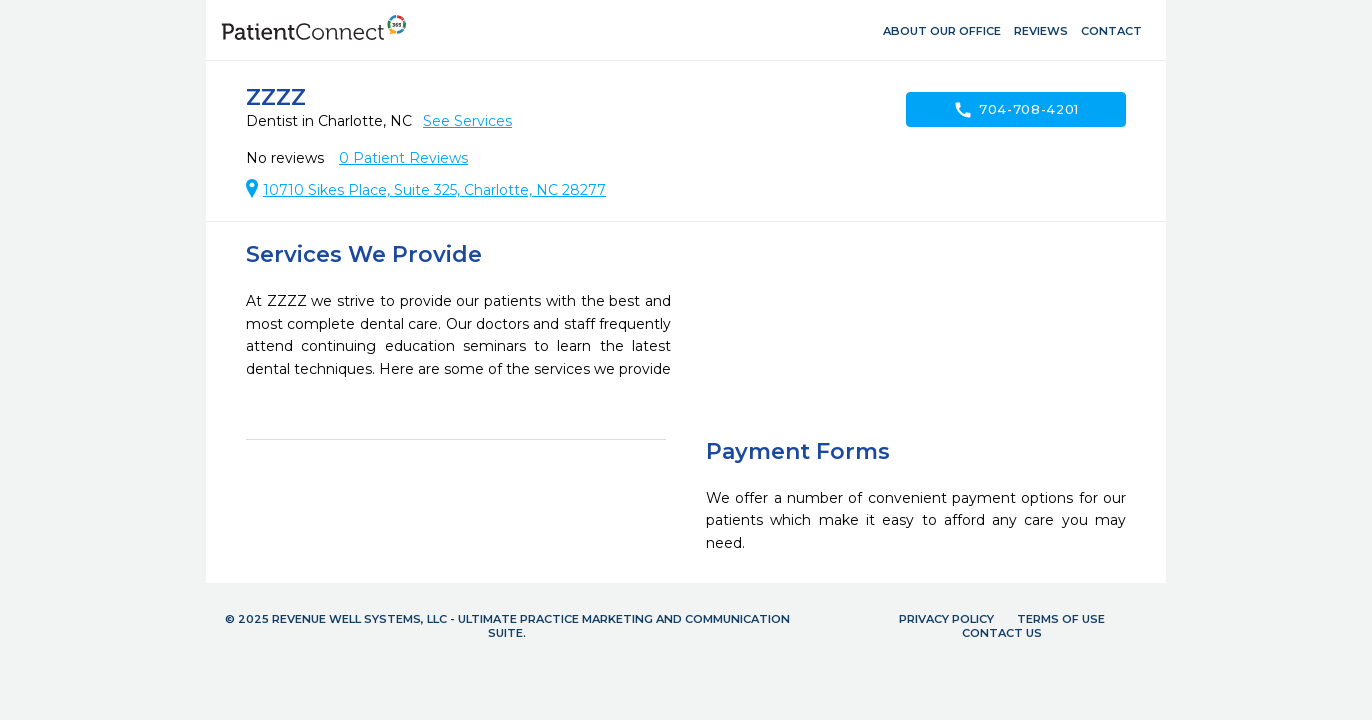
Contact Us (1002, 633)
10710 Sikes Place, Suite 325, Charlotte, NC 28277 (434, 190)
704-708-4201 (1016, 110)
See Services (467, 121)
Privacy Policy (946, 619)
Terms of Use (1061, 619)
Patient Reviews (403, 158)
